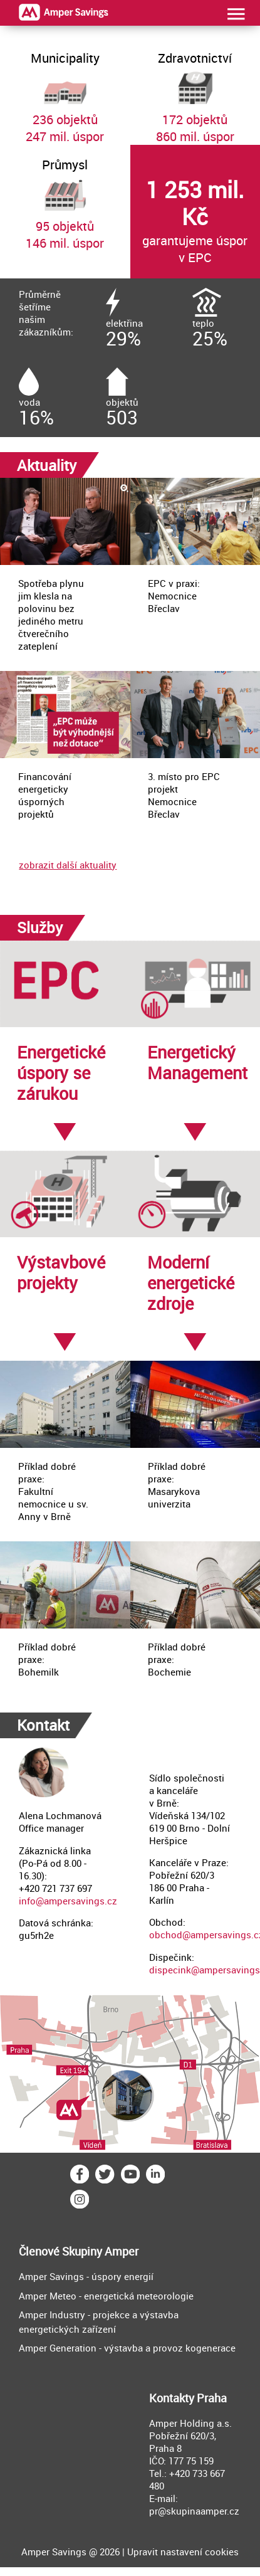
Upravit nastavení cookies (183, 2551)
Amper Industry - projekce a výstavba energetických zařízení (99, 2321)
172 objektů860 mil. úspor (195, 91)
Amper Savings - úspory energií (86, 2276)
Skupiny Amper (100, 2251)
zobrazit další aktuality (68, 864)
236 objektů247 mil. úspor (65, 91)
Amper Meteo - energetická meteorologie (106, 2295)
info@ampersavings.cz (68, 1900)
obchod (165, 1934)
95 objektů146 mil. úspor (65, 198)
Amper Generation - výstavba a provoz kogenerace (127, 2347)
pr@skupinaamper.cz (194, 2511)
